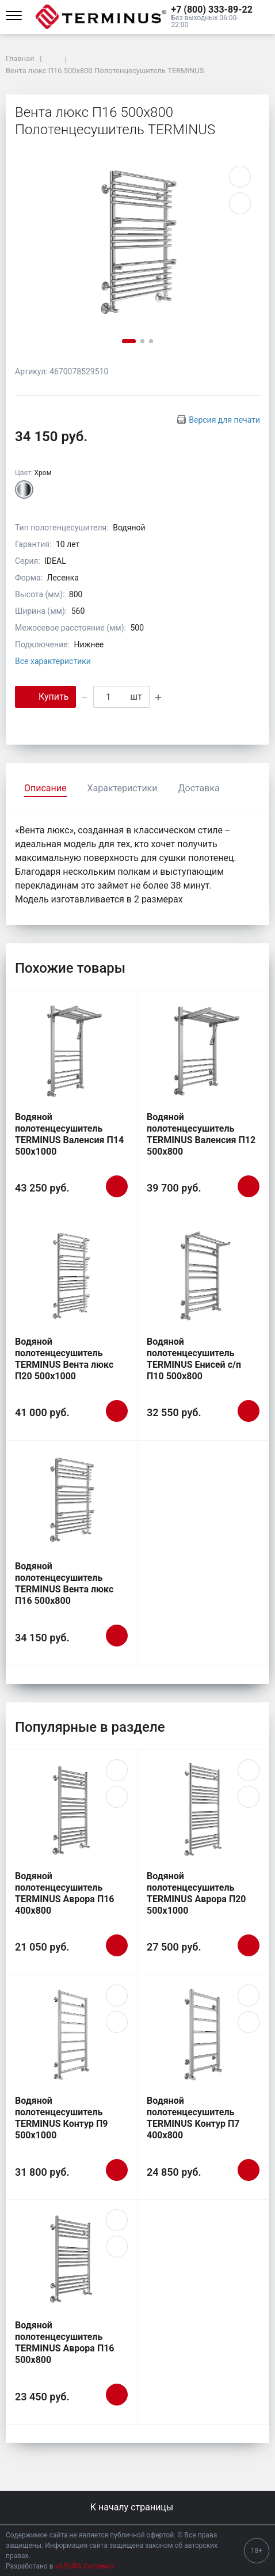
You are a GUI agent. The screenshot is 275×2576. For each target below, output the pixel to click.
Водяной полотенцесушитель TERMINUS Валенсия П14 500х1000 (69, 1134)
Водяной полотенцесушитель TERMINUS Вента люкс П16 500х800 (64, 1583)
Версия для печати (224, 419)
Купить (45, 696)
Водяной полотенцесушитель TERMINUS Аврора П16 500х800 (64, 2342)
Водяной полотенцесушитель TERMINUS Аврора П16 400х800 (64, 1893)
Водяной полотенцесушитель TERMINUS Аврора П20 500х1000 (196, 1893)
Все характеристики (53, 661)
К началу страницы (137, 2507)
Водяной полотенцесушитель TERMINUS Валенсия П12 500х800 (201, 1134)
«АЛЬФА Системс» (84, 2566)
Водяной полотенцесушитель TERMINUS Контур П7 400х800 (193, 2118)
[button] (213, 9)
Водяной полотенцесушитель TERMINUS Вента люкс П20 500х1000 (64, 1359)
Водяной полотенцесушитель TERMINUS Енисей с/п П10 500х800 (194, 1359)
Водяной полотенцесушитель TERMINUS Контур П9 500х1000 (61, 2118)
